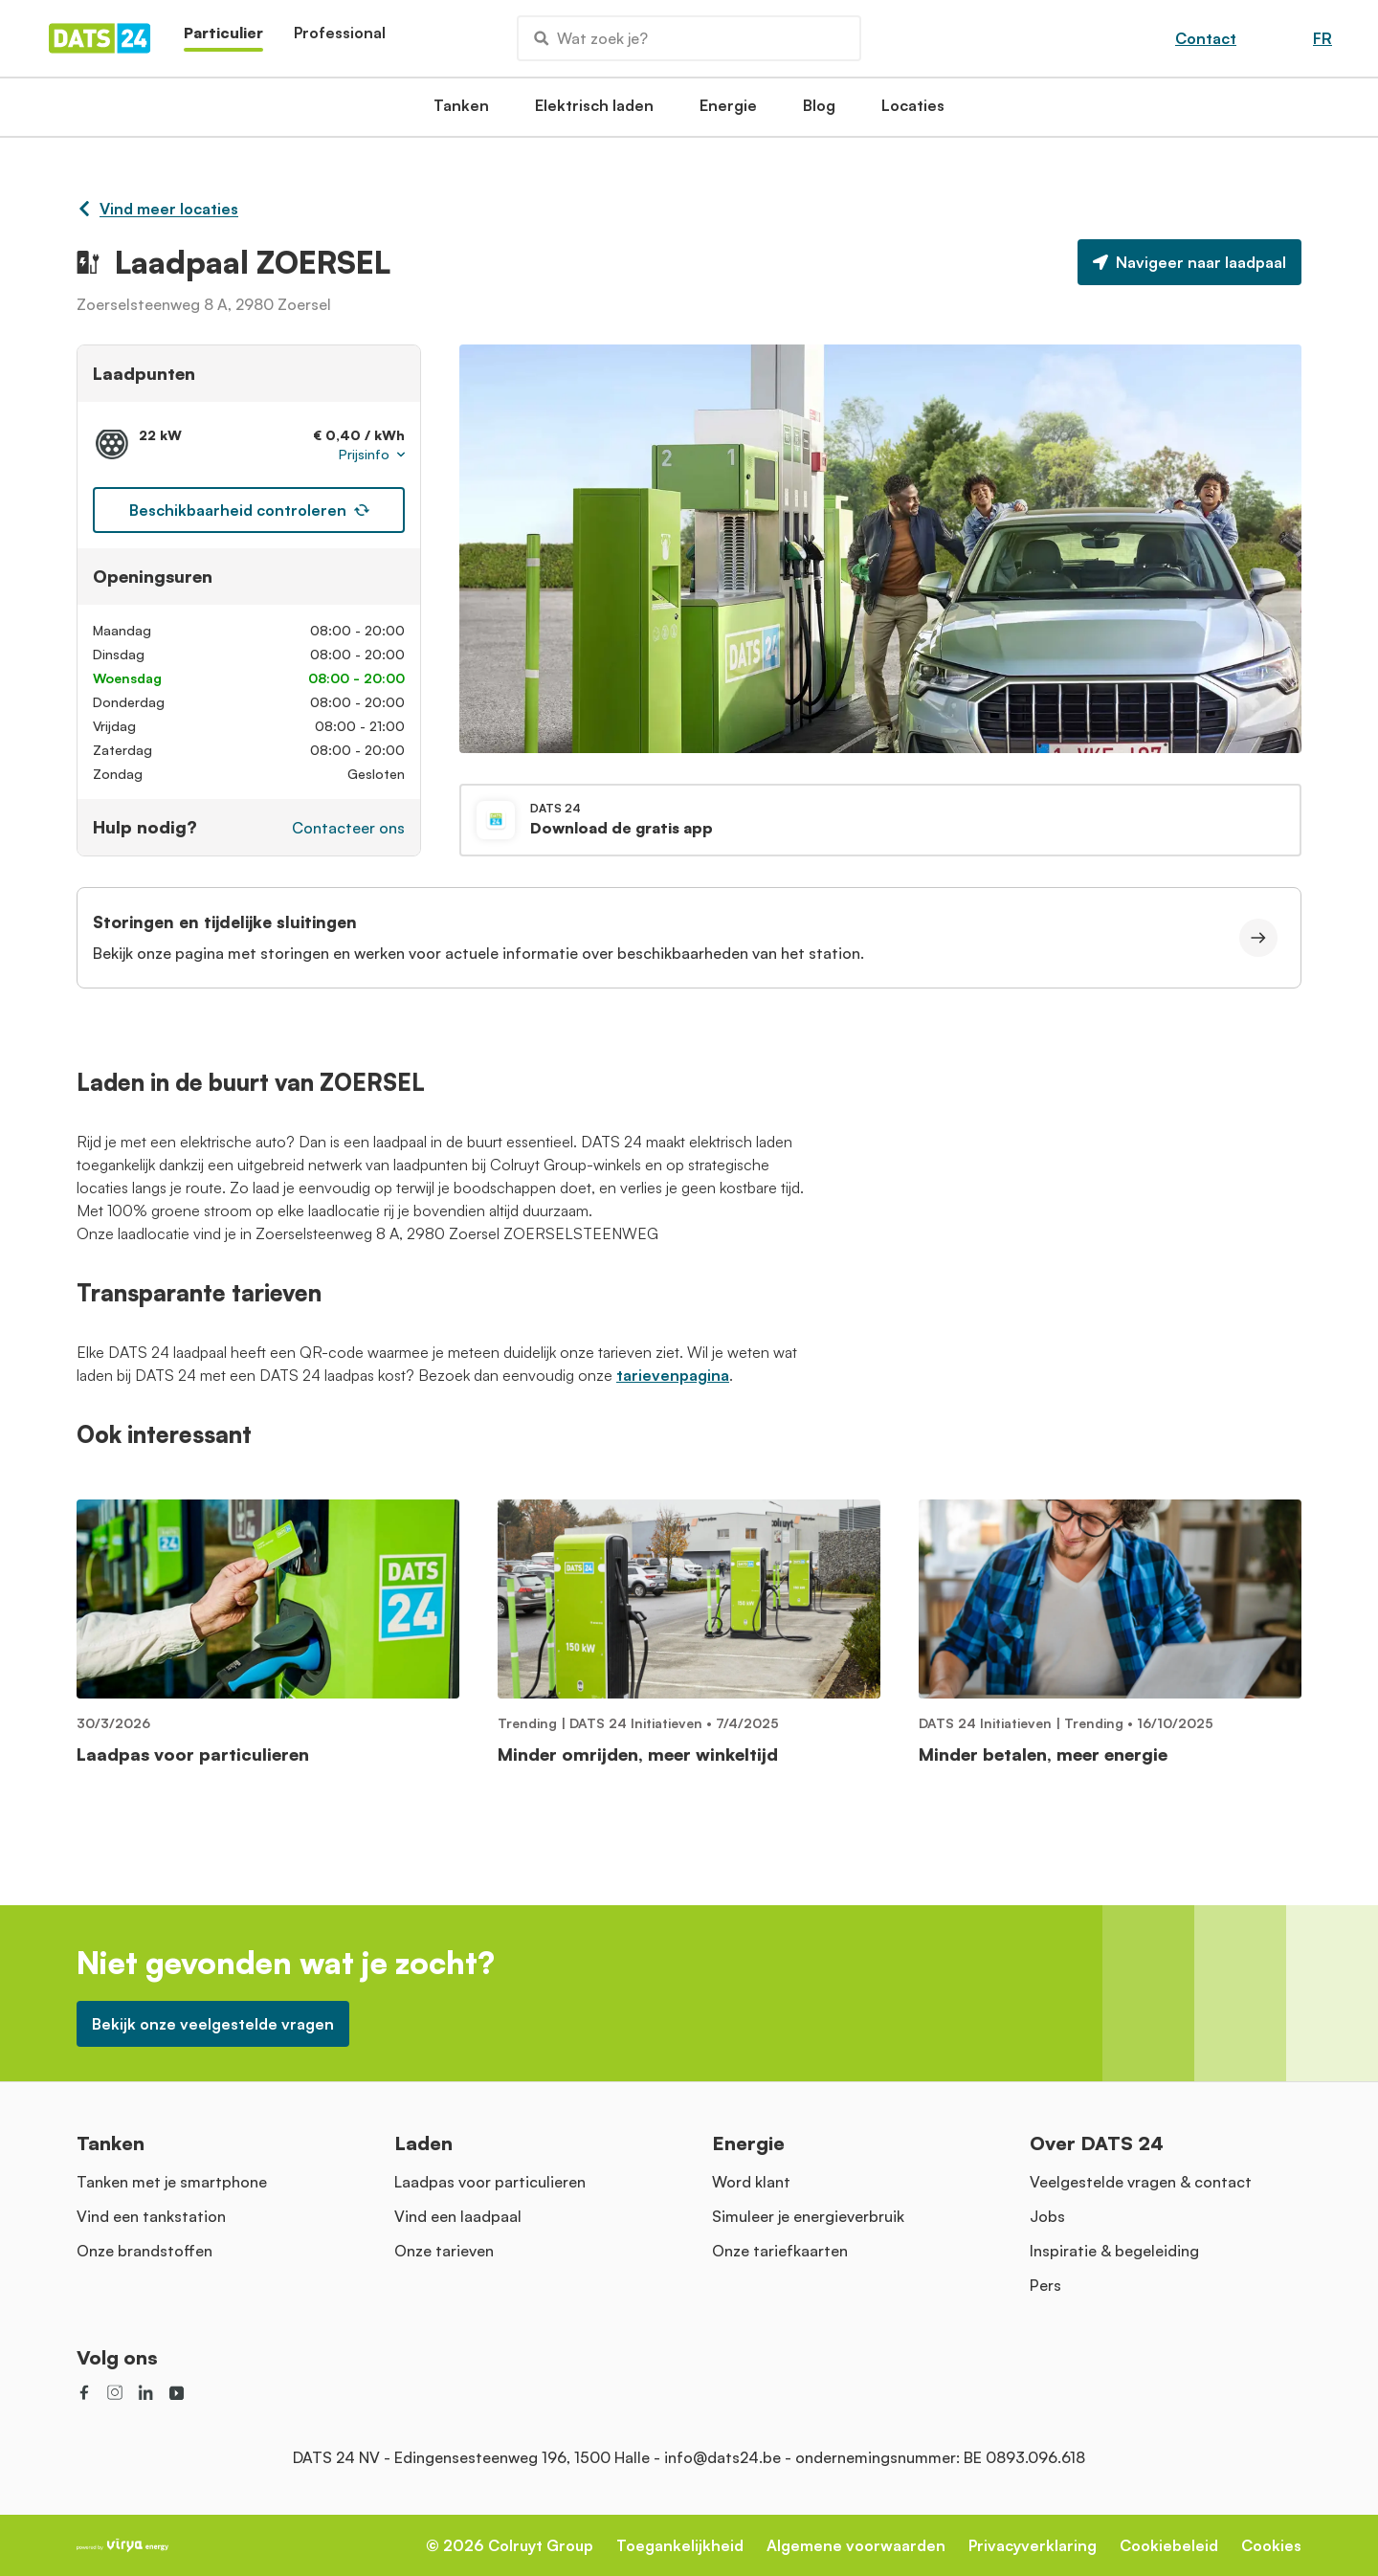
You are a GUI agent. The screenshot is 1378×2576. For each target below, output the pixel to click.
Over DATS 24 (1097, 2143)
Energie (728, 111)
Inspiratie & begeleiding (1114, 2250)
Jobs (1047, 2216)
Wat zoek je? (591, 38)
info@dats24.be (722, 2457)
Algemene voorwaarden (856, 2545)
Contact (1205, 38)
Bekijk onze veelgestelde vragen (213, 2023)
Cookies (1271, 2545)
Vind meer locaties (157, 208)
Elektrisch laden (594, 111)
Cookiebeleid (1169, 2545)
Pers (1045, 2285)
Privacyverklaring (1032, 2545)
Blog (819, 111)
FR (1322, 38)
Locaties (913, 111)
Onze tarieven (444, 2250)
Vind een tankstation (151, 2216)
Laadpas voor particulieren (490, 2181)
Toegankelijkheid (680, 2545)
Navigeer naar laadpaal (1189, 262)
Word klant (751, 2181)
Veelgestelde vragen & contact (1141, 2181)
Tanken (461, 111)
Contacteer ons (348, 827)
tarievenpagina (672, 1375)
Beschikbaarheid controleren (249, 510)
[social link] (84, 2392)
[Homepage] (99, 38)
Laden (423, 2143)
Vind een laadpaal (458, 2216)
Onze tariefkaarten (780, 2250)
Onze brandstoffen (144, 2250)
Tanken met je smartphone (172, 2181)
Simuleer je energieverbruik (808, 2216)
